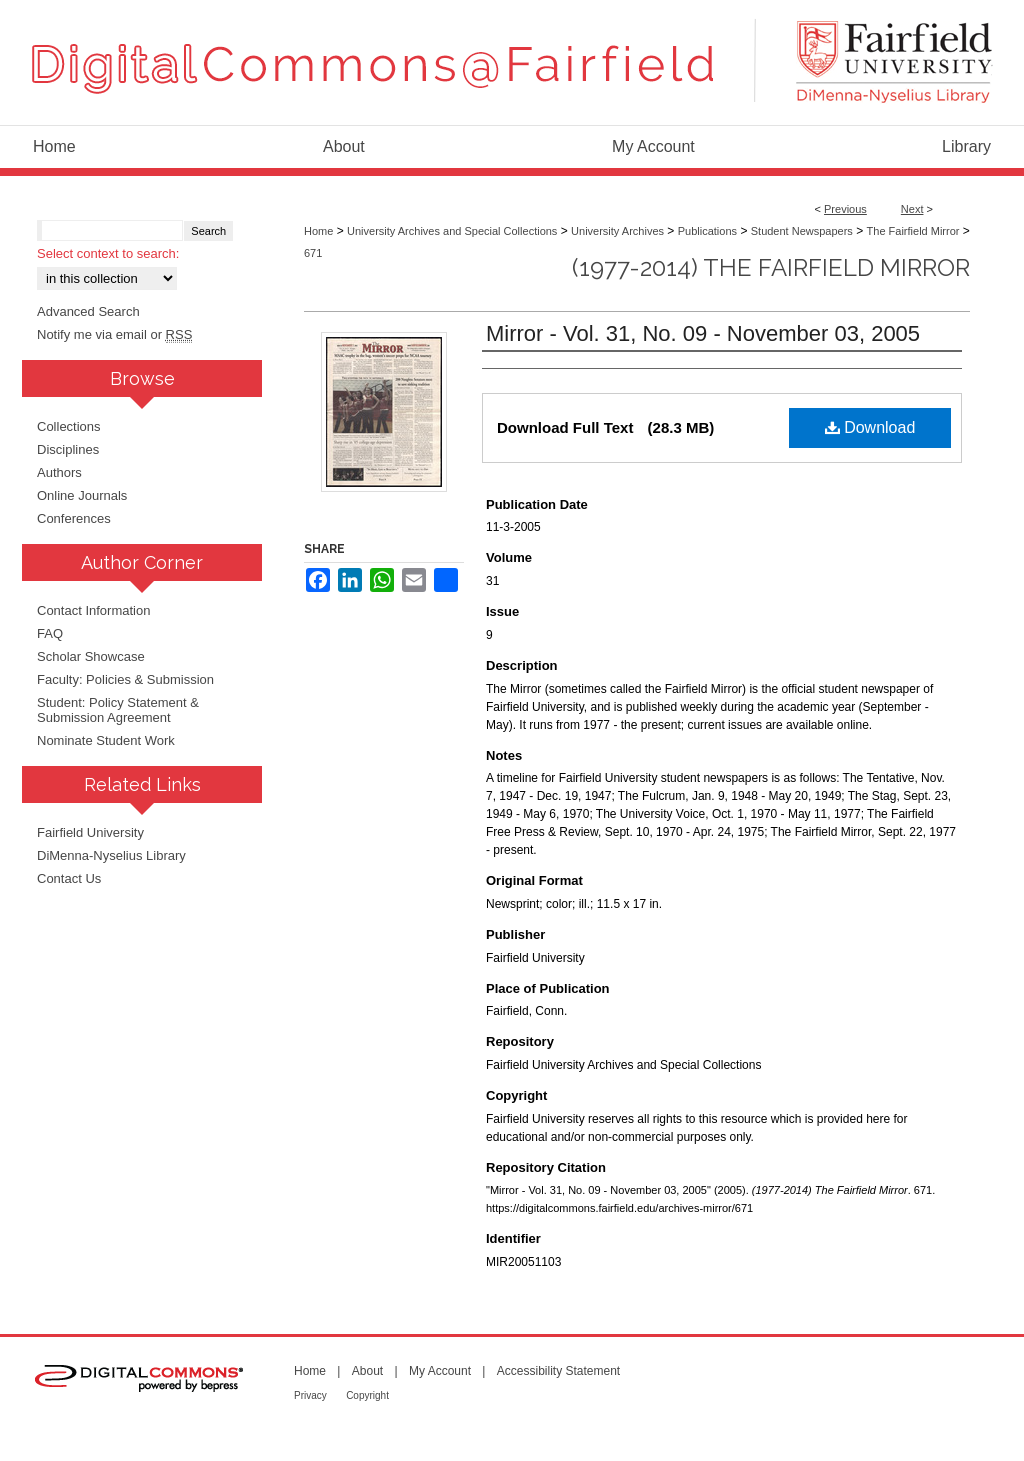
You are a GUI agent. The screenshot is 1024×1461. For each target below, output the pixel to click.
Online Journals (82, 495)
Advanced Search (88, 311)
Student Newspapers (802, 231)
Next (912, 209)
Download (870, 427)
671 (313, 253)
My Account (440, 1371)
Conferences (74, 518)
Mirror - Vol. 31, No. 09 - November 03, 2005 (703, 333)
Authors (59, 472)
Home (318, 231)
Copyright (367, 1395)
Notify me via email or (114, 334)
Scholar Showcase (91, 656)
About (367, 1371)
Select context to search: (108, 253)
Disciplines (68, 449)
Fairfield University (90, 832)
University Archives (617, 231)
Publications (707, 231)
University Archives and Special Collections (452, 231)
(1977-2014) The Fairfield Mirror (771, 267)
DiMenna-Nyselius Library (111, 855)
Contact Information (93, 610)
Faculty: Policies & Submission (125, 679)
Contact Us (69, 878)
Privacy (310, 1395)
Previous (845, 209)
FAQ (50, 633)
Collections (69, 426)
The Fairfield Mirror (913, 231)
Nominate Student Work (106, 740)
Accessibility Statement (558, 1371)
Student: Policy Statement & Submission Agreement (118, 710)
